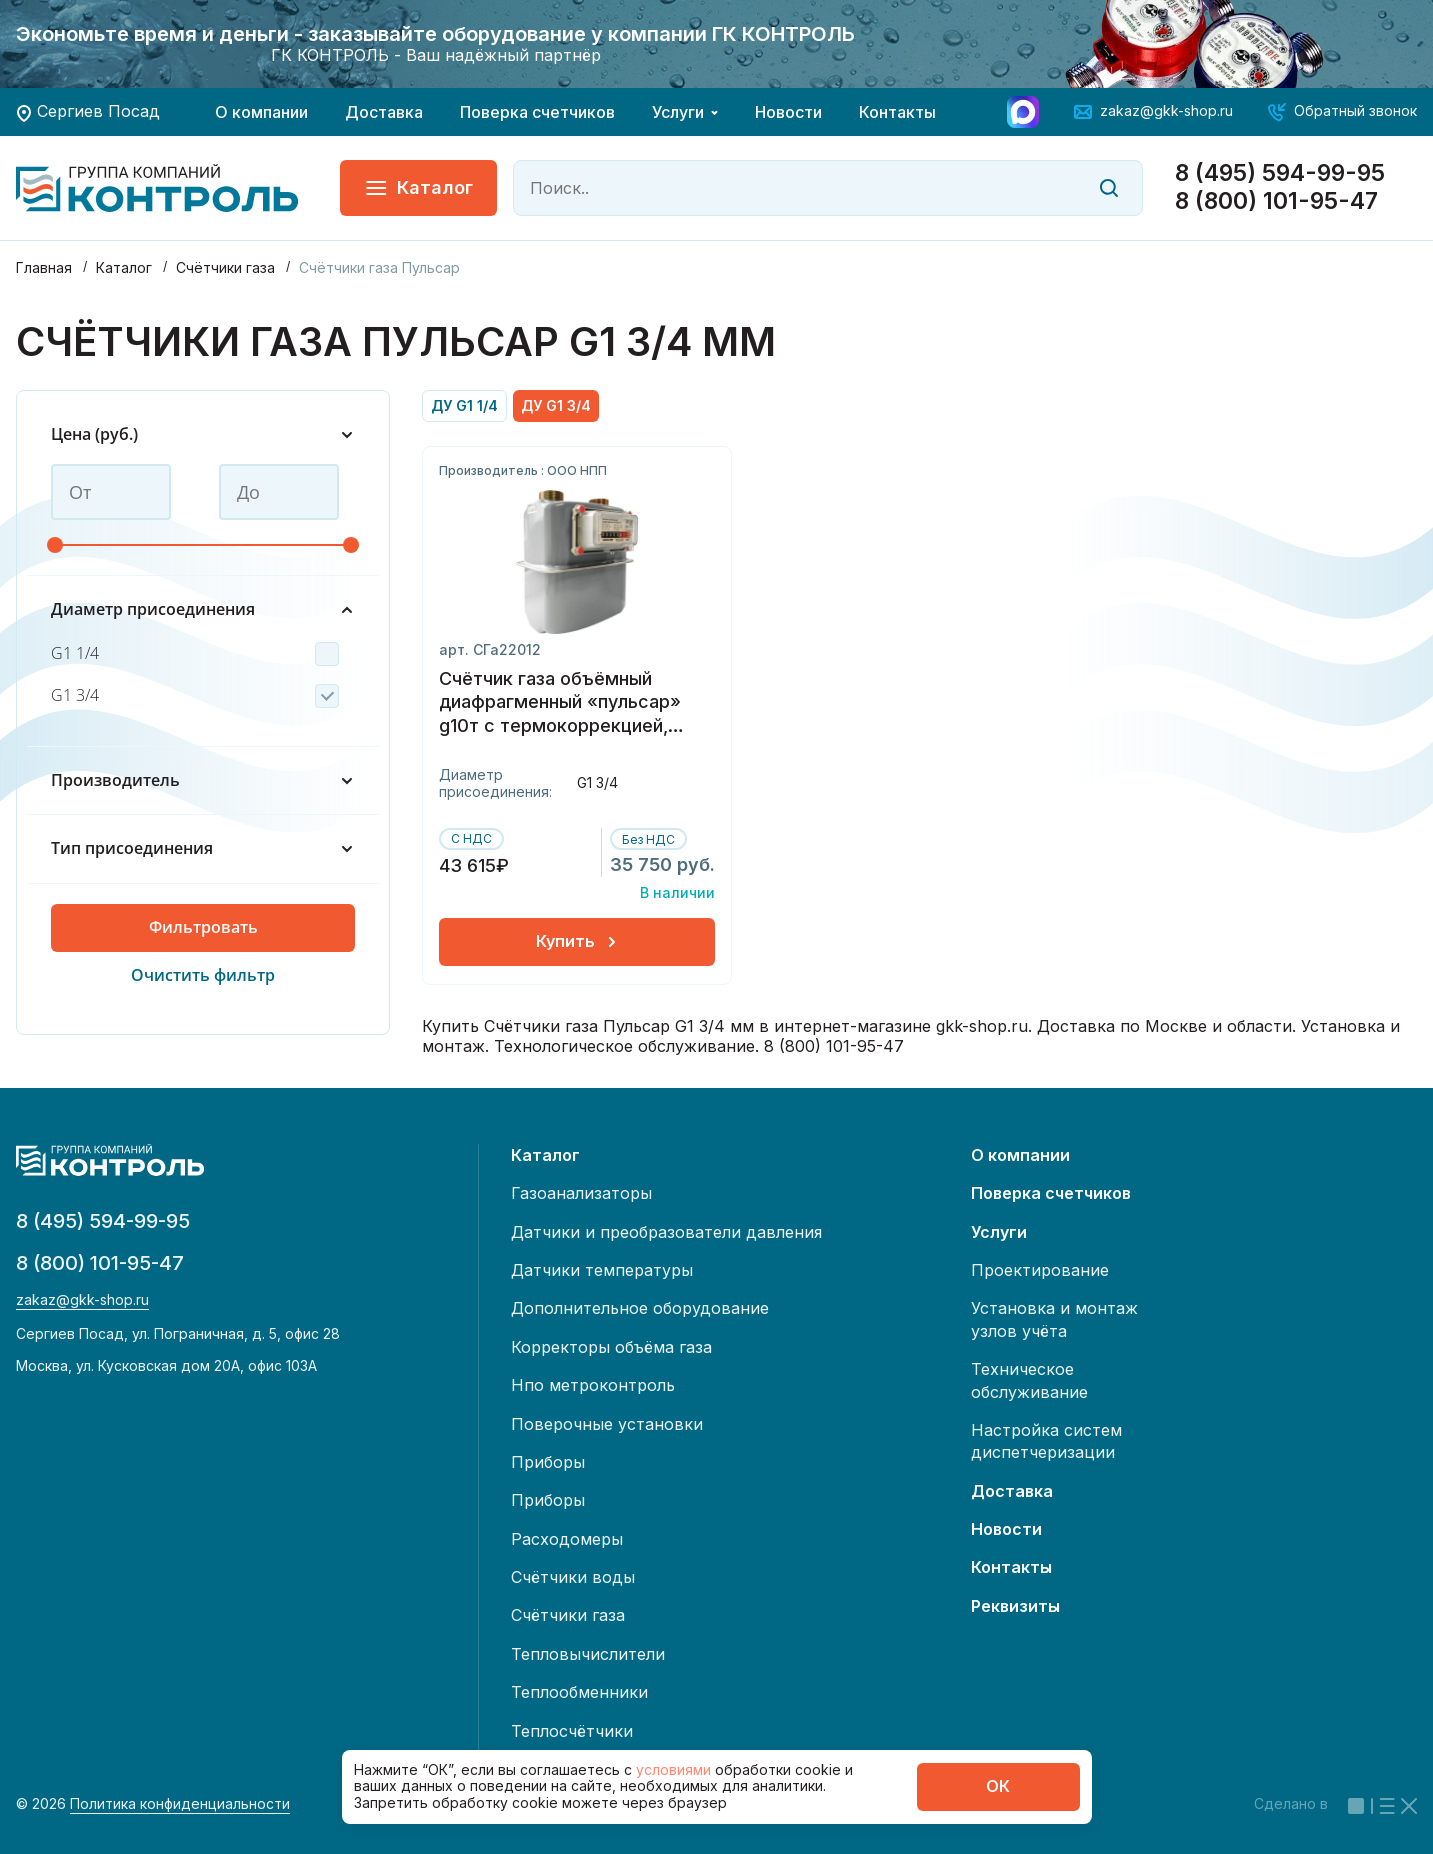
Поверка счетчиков (537, 112)
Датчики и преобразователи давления (666, 1232)
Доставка (384, 112)
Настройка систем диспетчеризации (1046, 1441)
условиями (675, 1769)
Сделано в (1335, 1803)
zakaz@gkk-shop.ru (1166, 110)
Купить (577, 941)
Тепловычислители (588, 1654)
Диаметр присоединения (203, 609)
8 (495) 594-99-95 (1280, 173)
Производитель (203, 780)
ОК (998, 1786)
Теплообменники (579, 1692)
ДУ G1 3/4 (556, 405)
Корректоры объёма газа (611, 1347)
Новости (788, 112)
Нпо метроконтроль (593, 1385)
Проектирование (1040, 1270)
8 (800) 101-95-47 (1276, 201)
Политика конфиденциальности (180, 1804)
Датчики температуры (602, 1270)
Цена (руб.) (203, 434)
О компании (261, 112)
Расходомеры (567, 1539)
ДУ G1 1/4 (464, 405)
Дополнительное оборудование (640, 1308)
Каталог (418, 188)
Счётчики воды (573, 1577)
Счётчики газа (568, 1615)
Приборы (548, 1462)
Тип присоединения (203, 848)
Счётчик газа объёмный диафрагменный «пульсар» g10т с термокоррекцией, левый (560, 703)
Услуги (678, 112)
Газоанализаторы (581, 1193)
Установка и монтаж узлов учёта (1054, 1319)
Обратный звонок (1355, 110)
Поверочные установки (607, 1424)
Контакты (897, 112)
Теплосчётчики (572, 1731)
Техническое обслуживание (1029, 1380)
